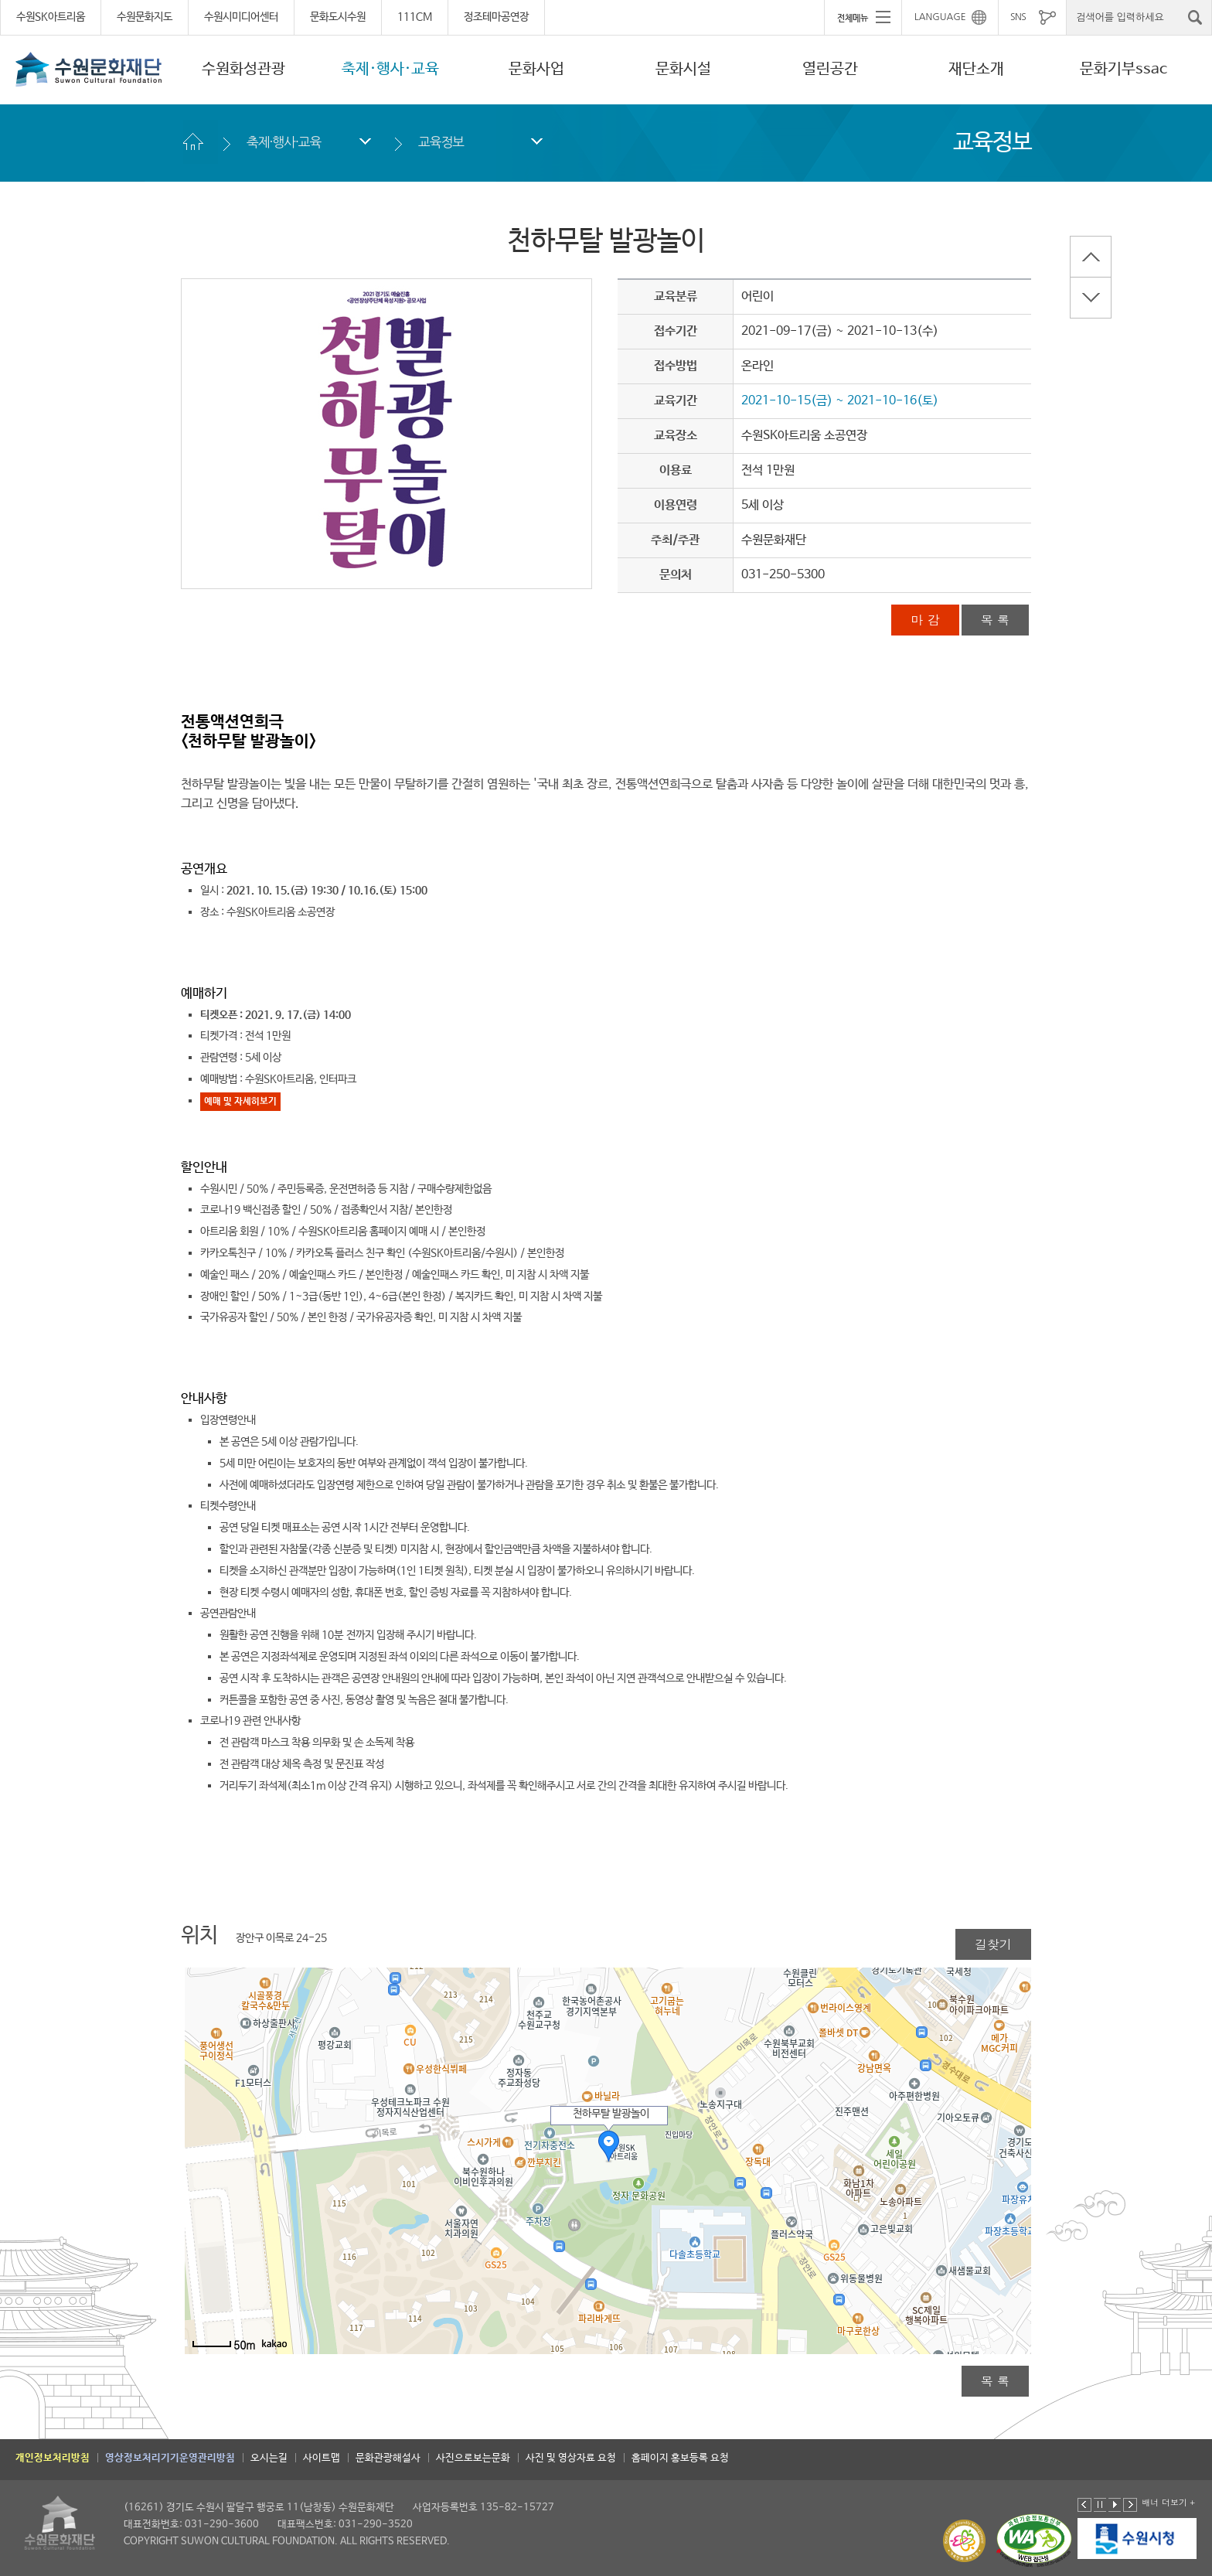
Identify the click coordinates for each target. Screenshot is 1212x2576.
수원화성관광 (243, 69)
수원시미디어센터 (241, 17)
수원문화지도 (144, 17)
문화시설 (683, 69)
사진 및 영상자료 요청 (571, 2458)
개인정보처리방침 (52, 2458)
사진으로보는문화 (473, 2458)
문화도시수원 (338, 17)
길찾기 (993, 1944)
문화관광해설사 (388, 2458)
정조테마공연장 (496, 17)
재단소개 (976, 69)
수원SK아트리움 (50, 17)
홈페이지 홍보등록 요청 (680, 2458)
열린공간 (830, 69)
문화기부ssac (1123, 69)
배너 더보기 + (1168, 2502)
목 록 (995, 620)
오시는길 (269, 2458)
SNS (1018, 17)
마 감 (925, 620)
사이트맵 (321, 2458)
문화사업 (536, 69)
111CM (414, 17)
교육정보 (441, 141)
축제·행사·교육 (390, 69)
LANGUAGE (940, 17)
